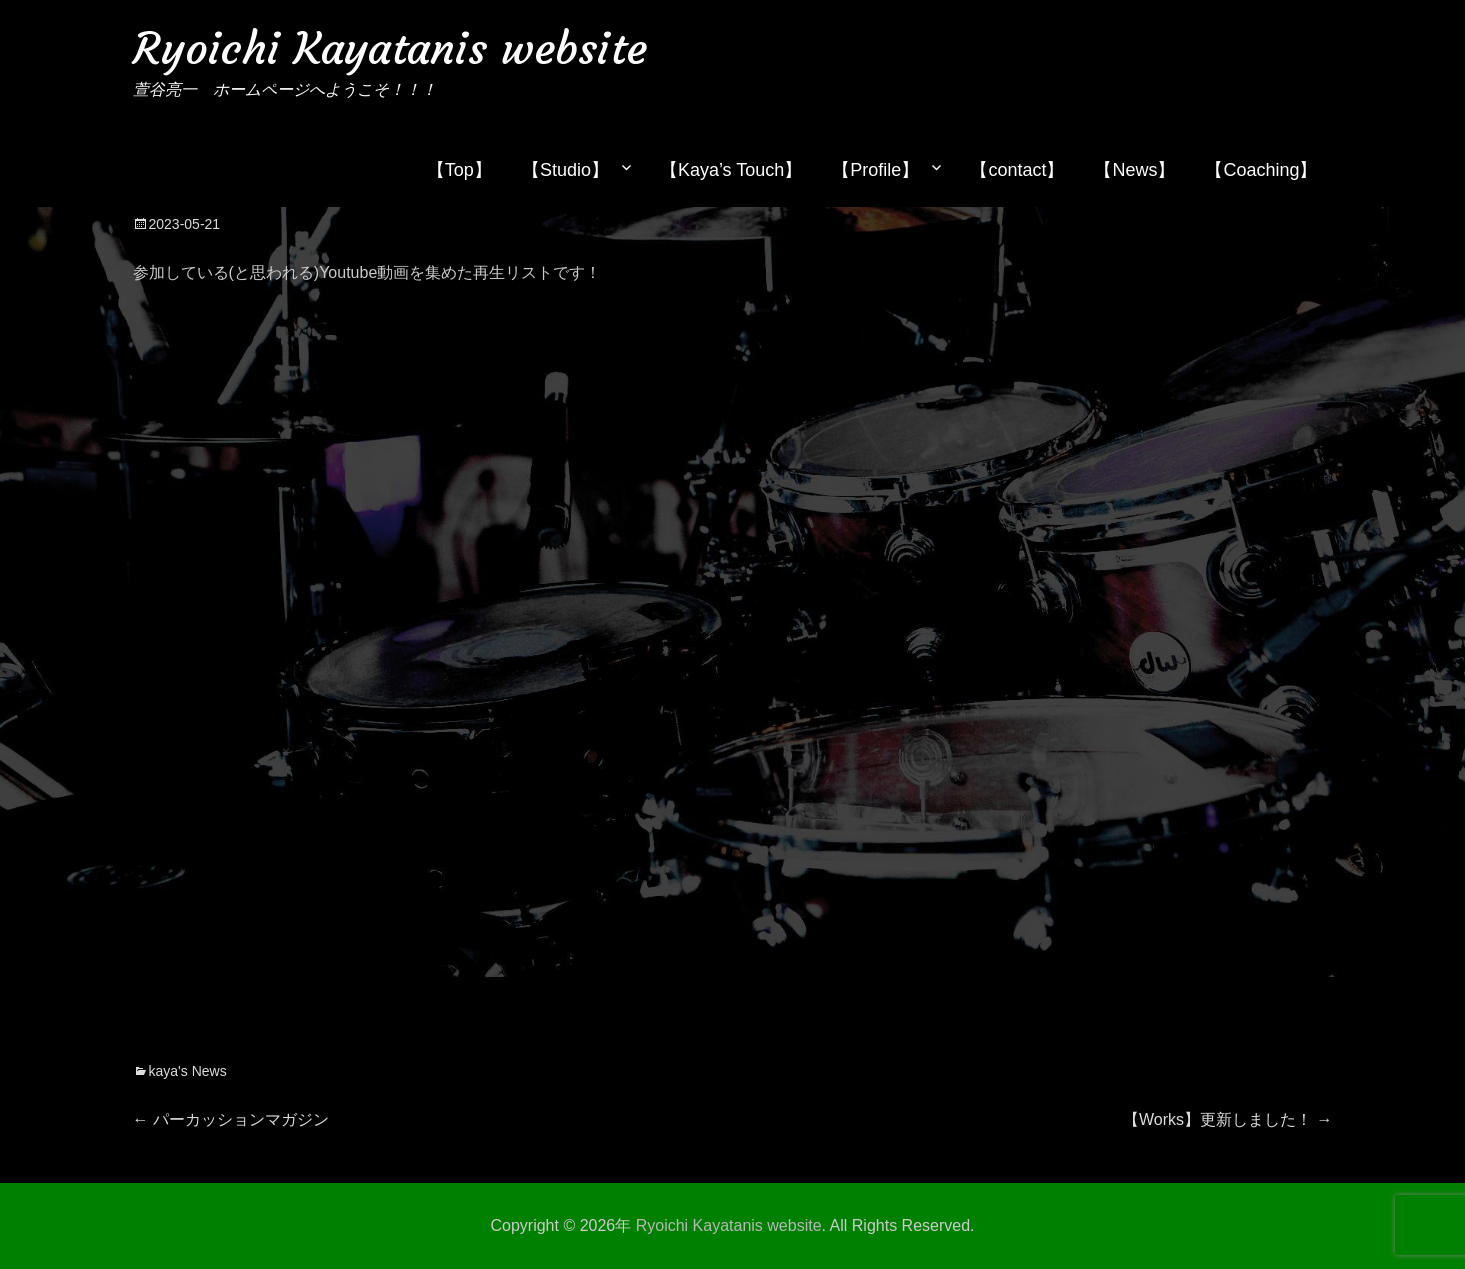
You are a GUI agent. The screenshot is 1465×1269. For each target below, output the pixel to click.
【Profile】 (875, 170)
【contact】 (1017, 170)
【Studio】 (565, 170)
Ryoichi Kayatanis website (390, 48)
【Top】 (459, 170)
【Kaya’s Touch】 (731, 170)
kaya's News (188, 1071)
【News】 (1134, 170)
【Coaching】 (1261, 170)
